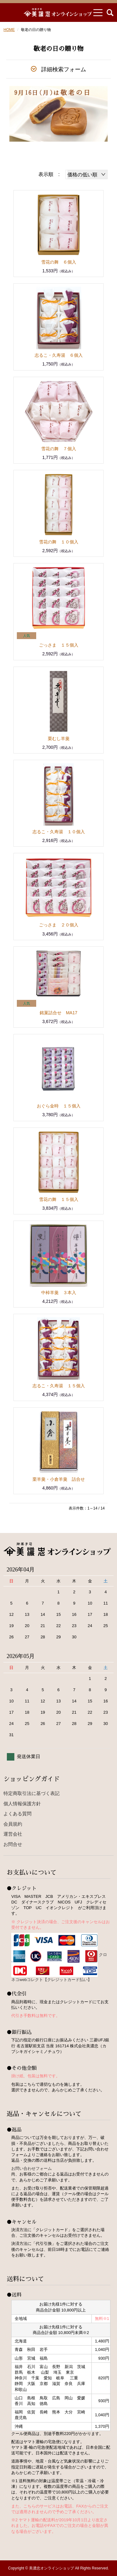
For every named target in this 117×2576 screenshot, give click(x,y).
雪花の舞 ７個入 (58, 448)
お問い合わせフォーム (31, 2168)
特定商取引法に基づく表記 (31, 1793)
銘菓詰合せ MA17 (58, 1012)
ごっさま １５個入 (58, 645)
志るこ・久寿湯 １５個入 (58, 1385)
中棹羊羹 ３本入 (58, 1292)
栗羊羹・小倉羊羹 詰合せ (58, 1479)
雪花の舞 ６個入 (58, 262)
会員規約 (12, 1824)
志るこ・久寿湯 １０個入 (58, 831)
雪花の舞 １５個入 (58, 1199)
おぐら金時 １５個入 (58, 1105)
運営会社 (12, 1834)
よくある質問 (17, 1813)
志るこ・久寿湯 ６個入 (59, 355)
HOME (9, 30)
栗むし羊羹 (59, 738)
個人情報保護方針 (22, 1803)
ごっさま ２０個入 (58, 924)
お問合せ (12, 1844)
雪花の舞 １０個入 (58, 541)
